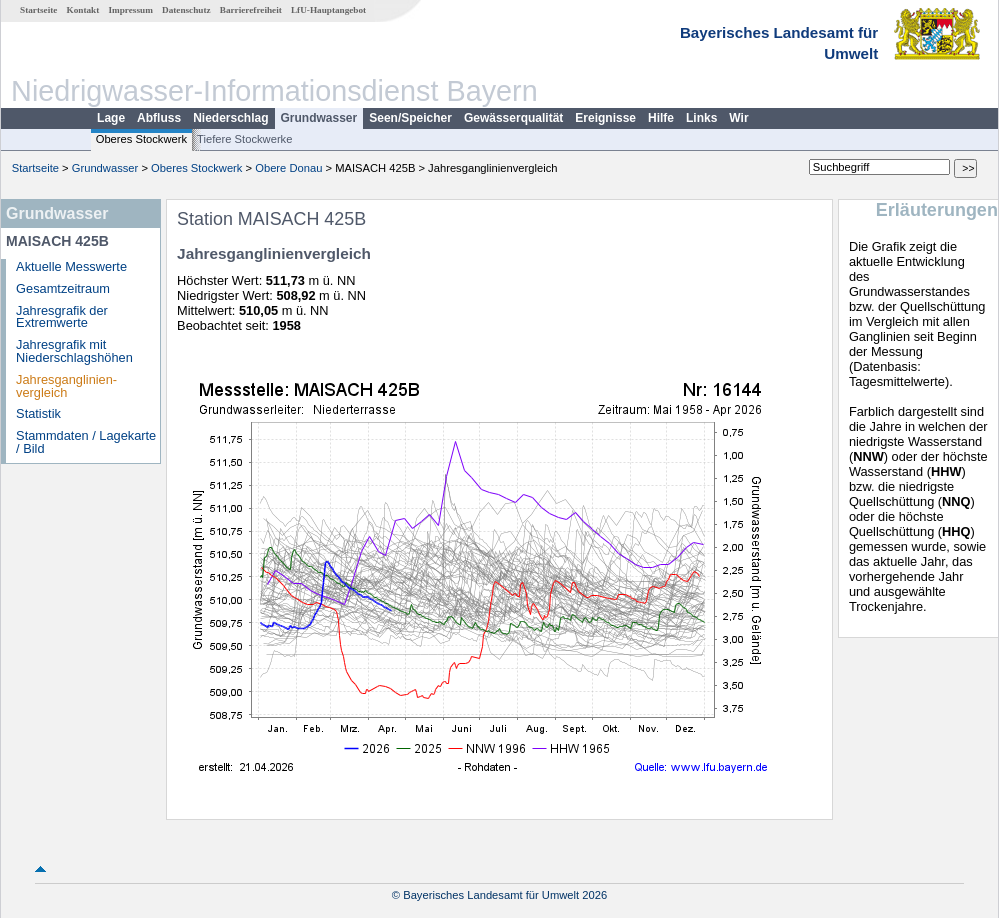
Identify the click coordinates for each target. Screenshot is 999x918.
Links (701, 118)
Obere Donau (288, 168)
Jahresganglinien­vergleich (66, 386)
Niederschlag (230, 118)
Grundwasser (319, 118)
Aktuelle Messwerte (71, 266)
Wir (738, 118)
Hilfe (661, 118)
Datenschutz (186, 10)
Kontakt (83, 10)
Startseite (38, 10)
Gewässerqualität (513, 118)
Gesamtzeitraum (63, 288)
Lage (111, 118)
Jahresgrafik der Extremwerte (62, 317)
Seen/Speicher (410, 118)
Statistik (38, 413)
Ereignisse (605, 118)
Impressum (131, 10)
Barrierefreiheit (251, 10)
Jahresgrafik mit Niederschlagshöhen (74, 351)
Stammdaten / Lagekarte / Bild (86, 442)
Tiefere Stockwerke (244, 139)
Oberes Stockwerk (141, 139)
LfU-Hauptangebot (328, 10)
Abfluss (159, 118)
